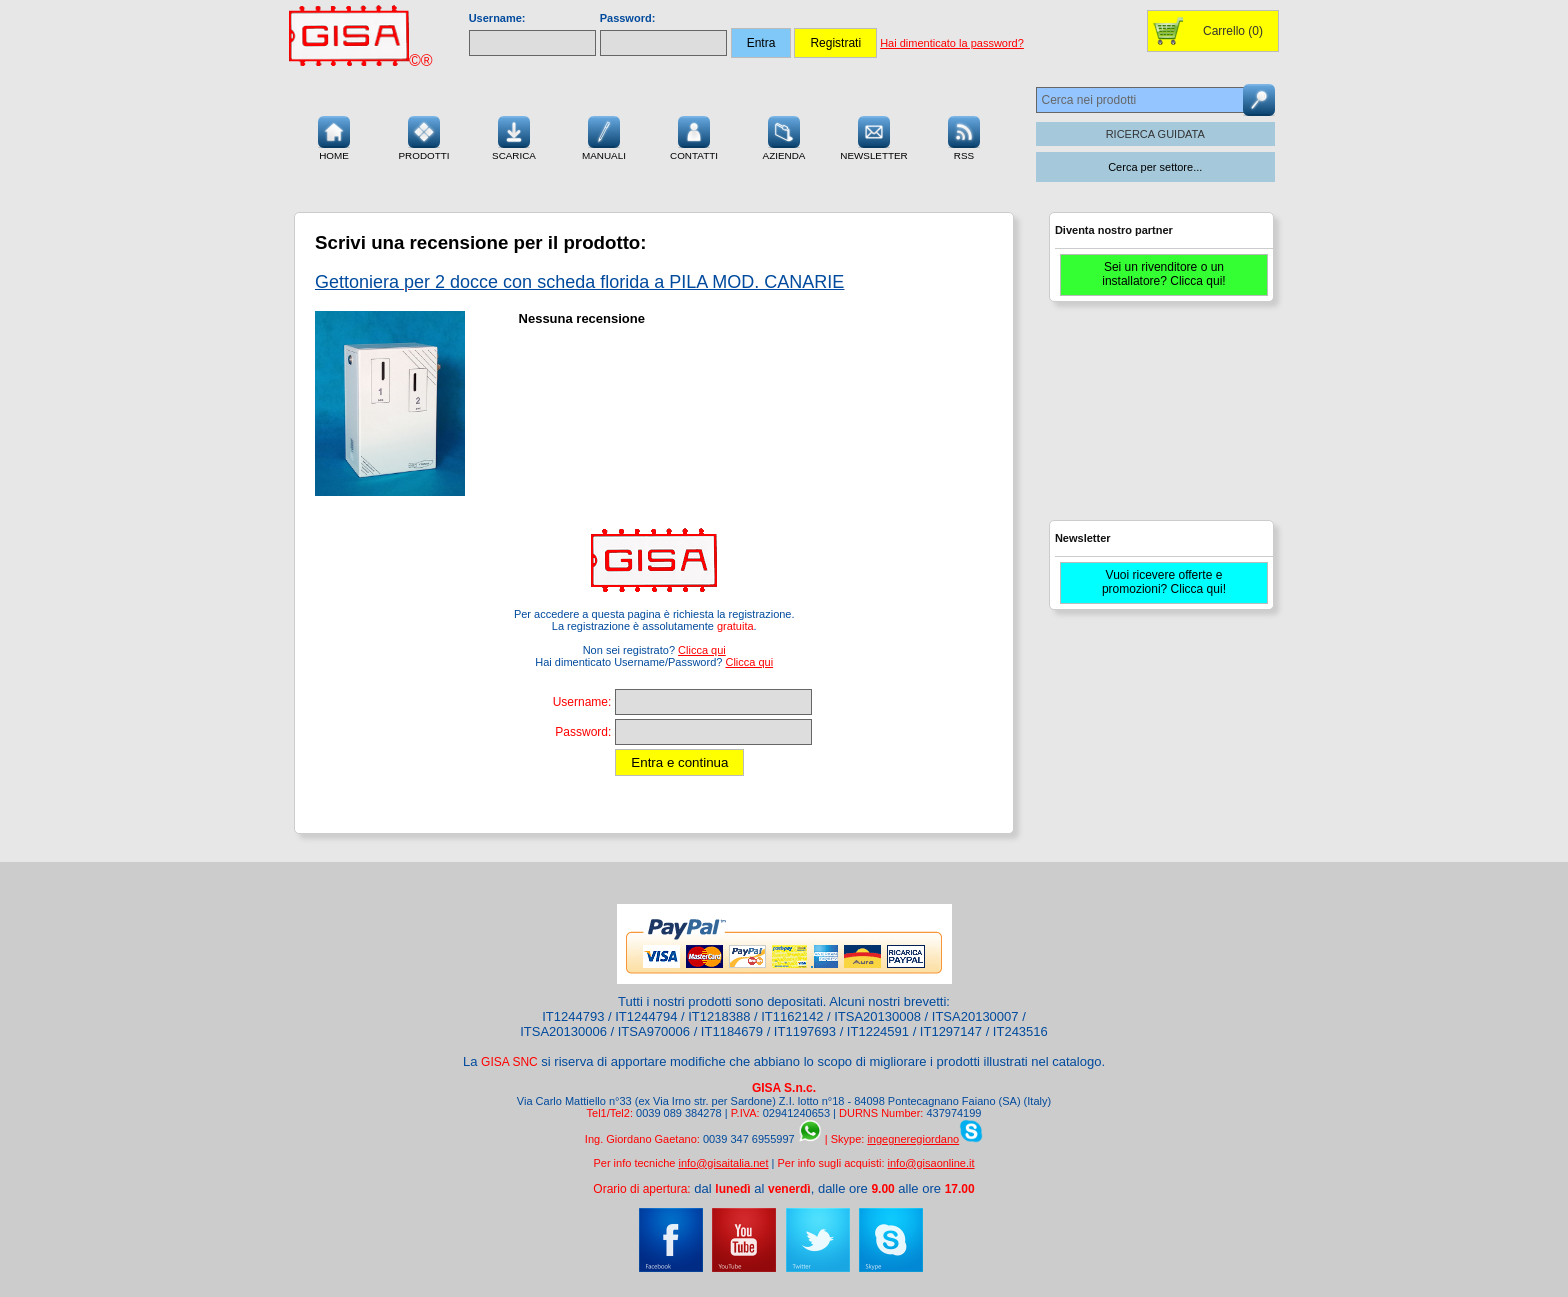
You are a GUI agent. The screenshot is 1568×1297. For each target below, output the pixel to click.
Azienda (784, 136)
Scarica (514, 136)
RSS (964, 136)
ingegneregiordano (913, 1139)
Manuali (604, 136)
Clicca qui (702, 650)
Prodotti (423, 136)
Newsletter (874, 136)
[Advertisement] (1159, 420)
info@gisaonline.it (931, 1163)
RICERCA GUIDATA (1155, 134)
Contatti (694, 136)
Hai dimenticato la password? (952, 43)
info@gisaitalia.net (723, 1163)
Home (334, 136)
